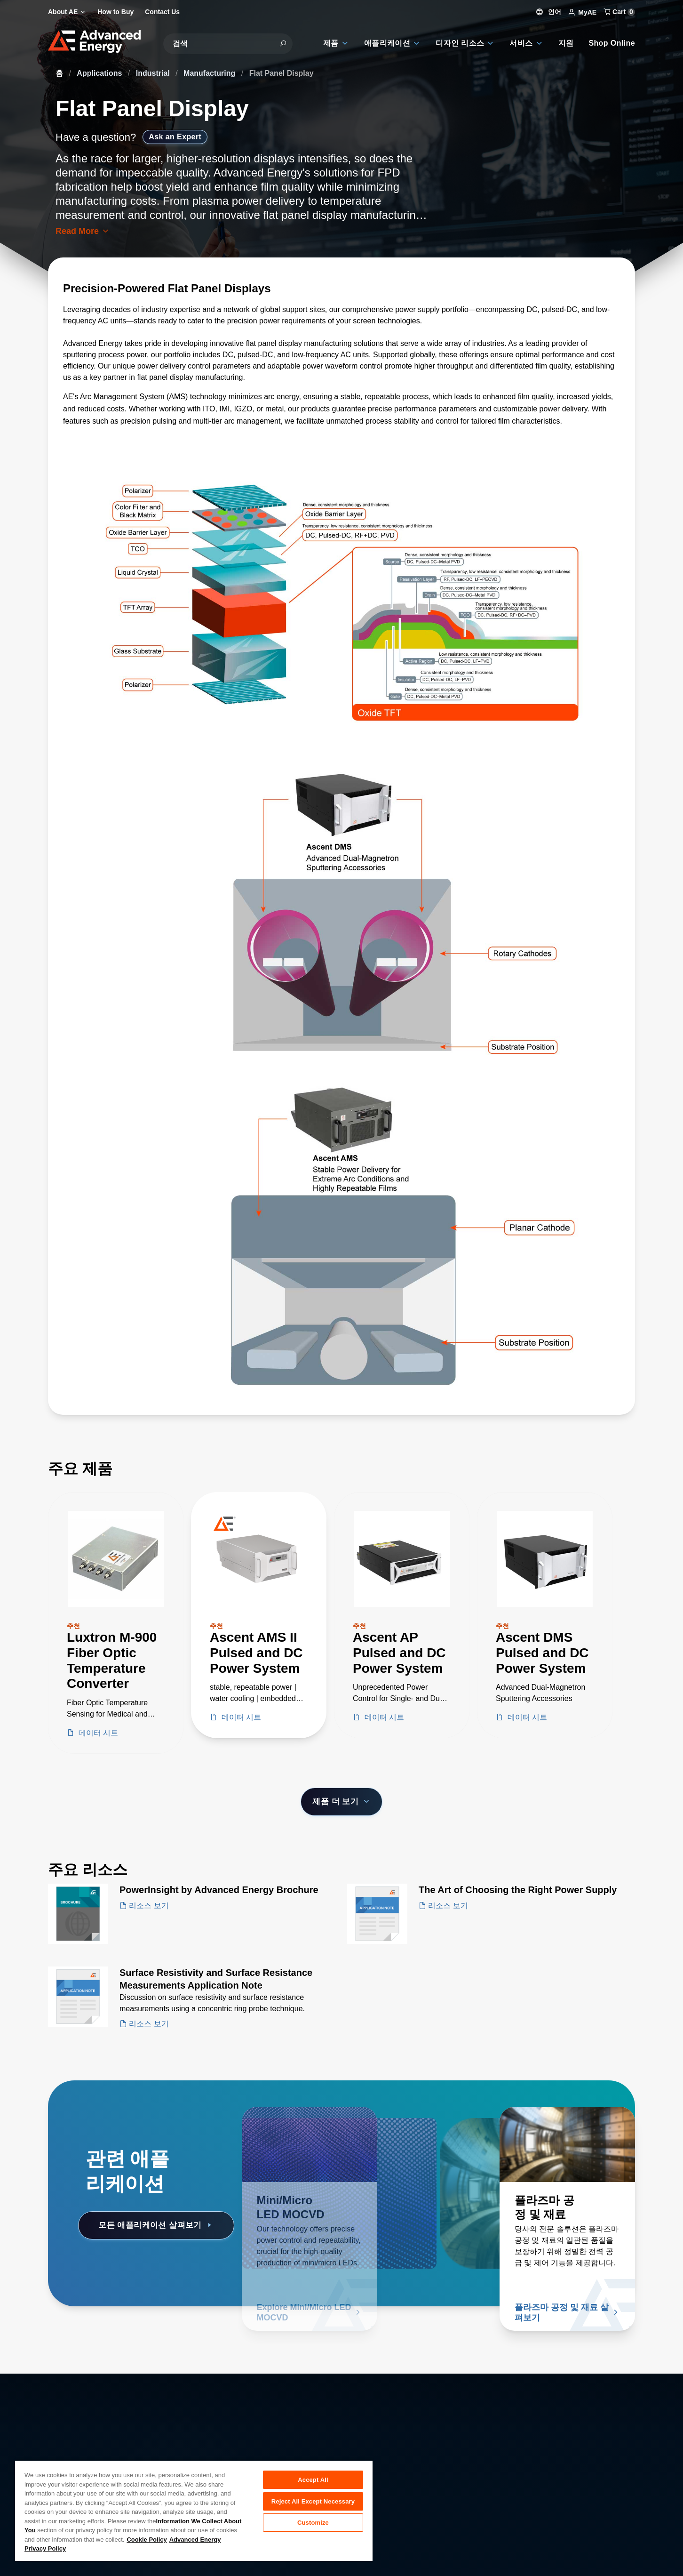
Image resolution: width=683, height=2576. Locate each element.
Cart (619, 12)
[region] (194, 2510)
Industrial (154, 73)
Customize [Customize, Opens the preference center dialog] (313, 2525)
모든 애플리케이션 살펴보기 (155, 2225)
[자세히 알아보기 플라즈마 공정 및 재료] (567, 2144)
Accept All (313, 2479)
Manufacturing (210, 73)
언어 (549, 12)
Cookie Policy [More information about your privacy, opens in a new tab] (147, 2539)
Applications (100, 73)
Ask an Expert (175, 137)
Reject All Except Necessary (313, 2502)
